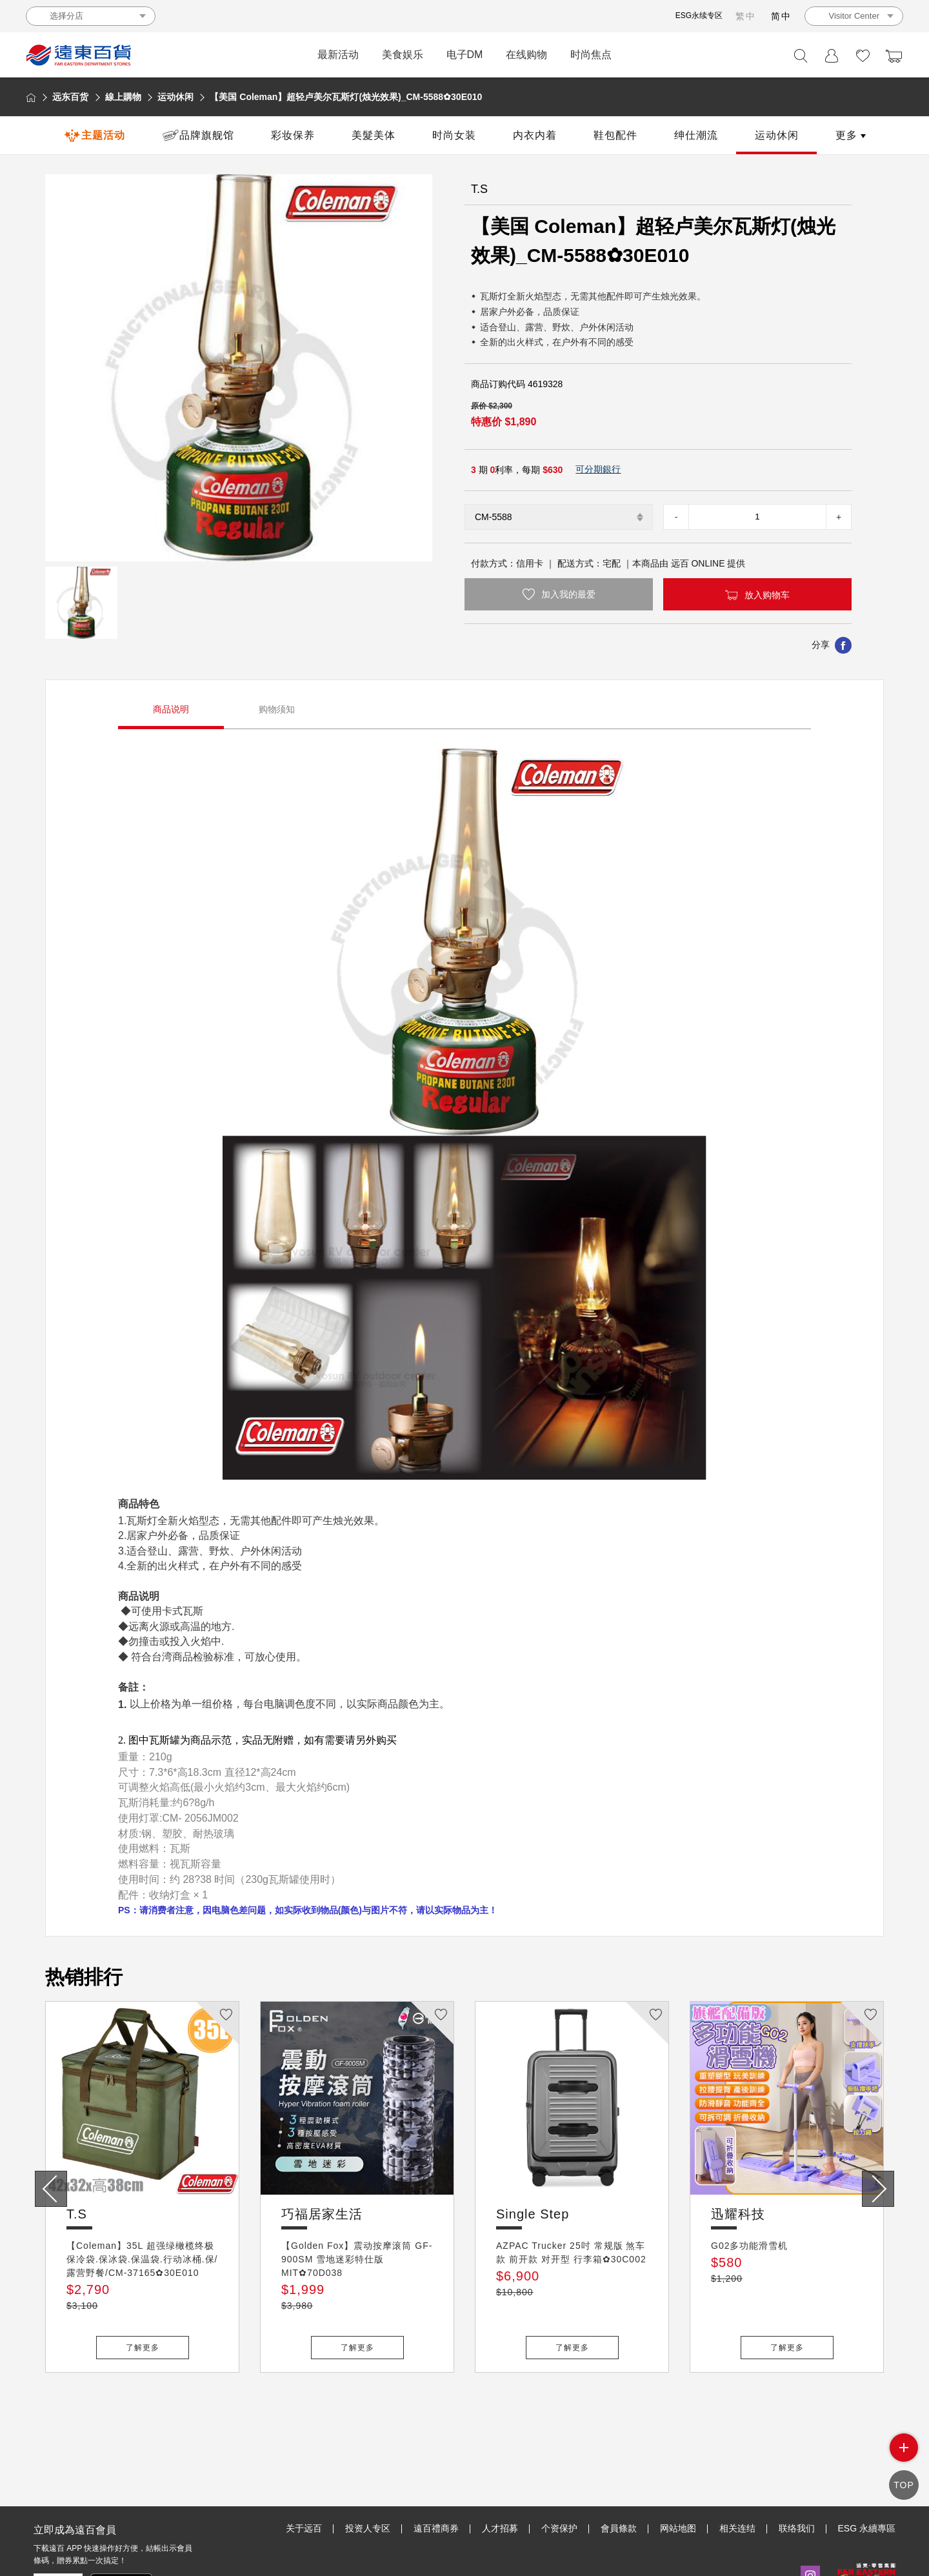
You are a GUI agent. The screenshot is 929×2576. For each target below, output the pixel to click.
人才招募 (500, 2469)
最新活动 (338, 54)
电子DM (464, 54)
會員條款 (619, 2469)
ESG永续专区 (699, 15)
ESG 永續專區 (866, 2469)
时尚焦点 (591, 54)
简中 (781, 16)
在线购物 (526, 54)
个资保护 (559, 2469)
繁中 (745, 16)
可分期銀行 (598, 469)
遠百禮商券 (436, 2469)
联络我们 (797, 2469)
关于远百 (304, 2469)
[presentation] (51, 2189)
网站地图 (678, 2469)
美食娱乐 (402, 54)
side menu (904, 2458)
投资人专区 (367, 2469)
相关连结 (737, 2469)
